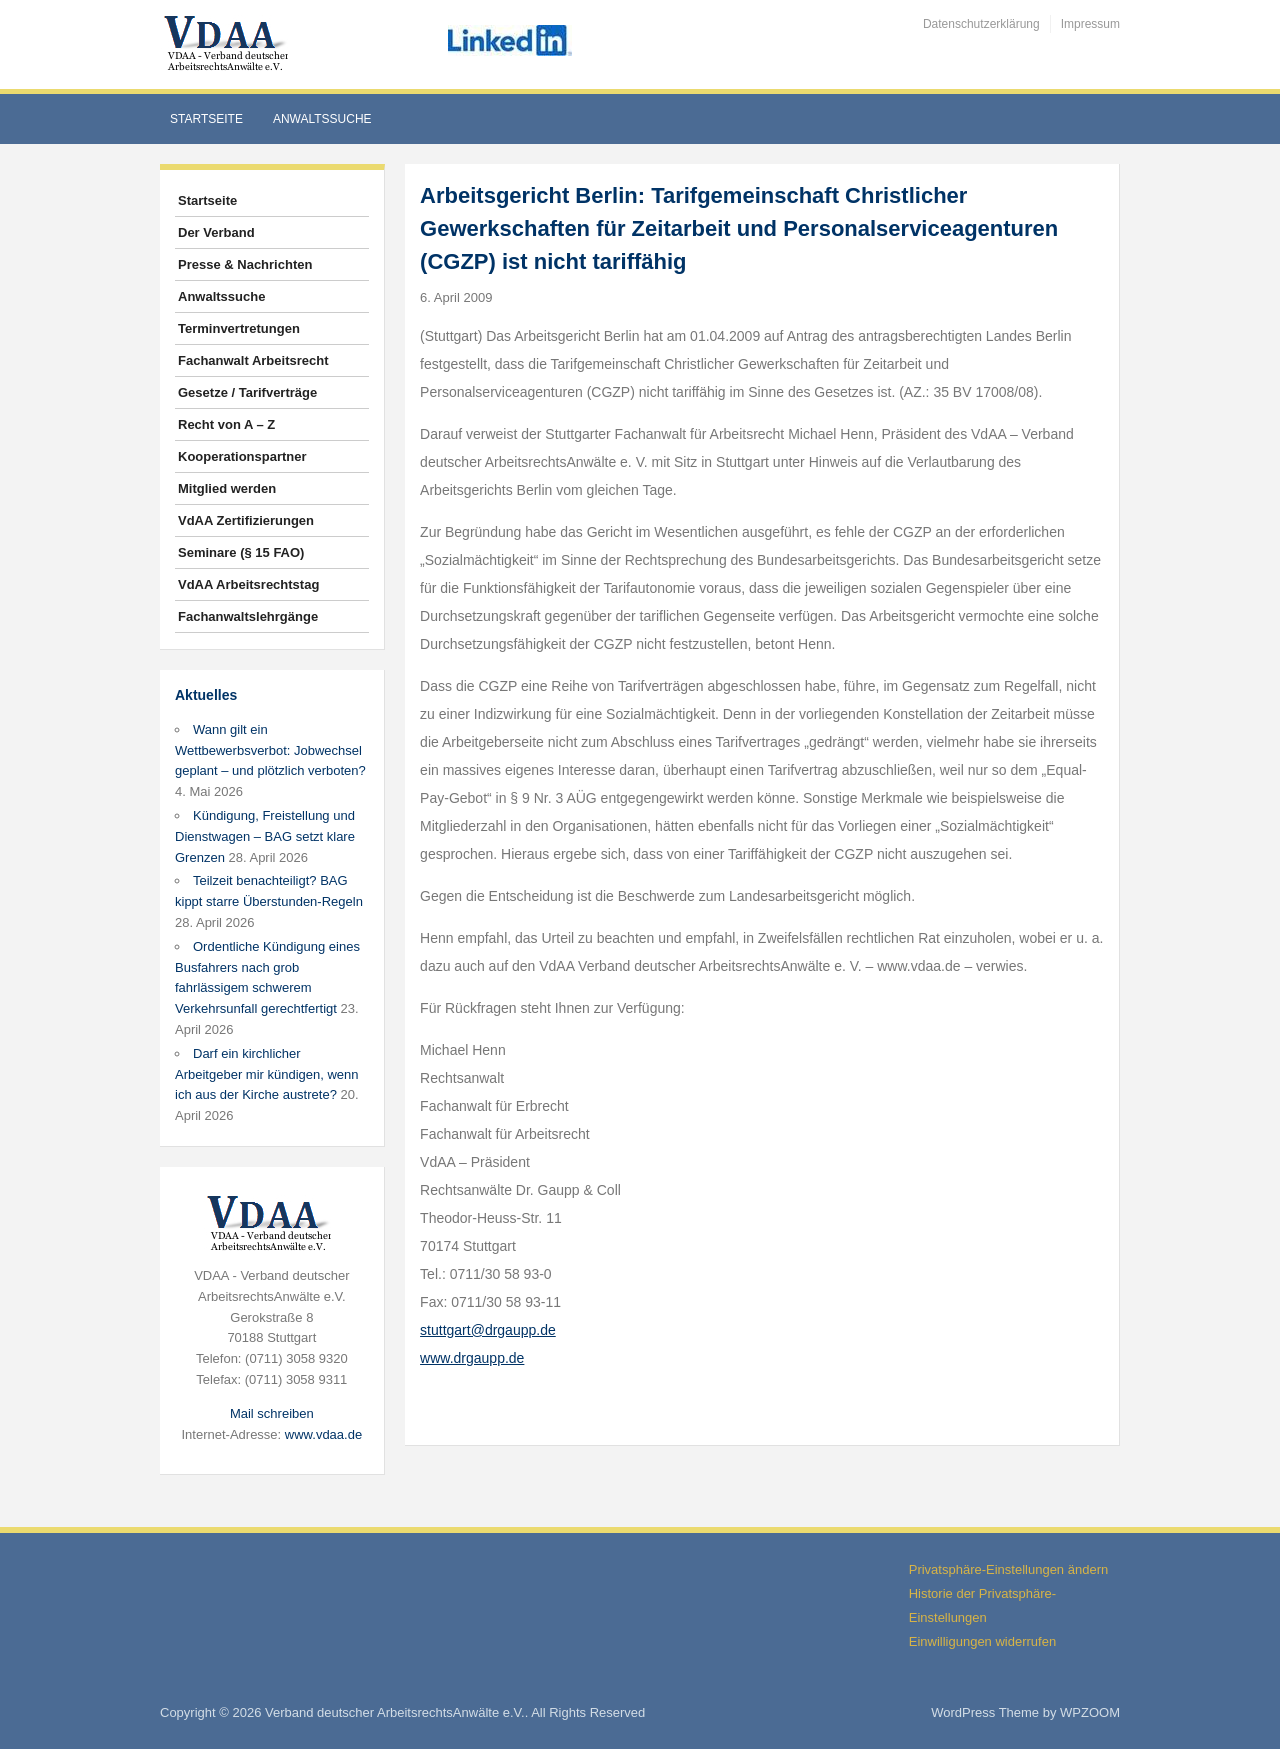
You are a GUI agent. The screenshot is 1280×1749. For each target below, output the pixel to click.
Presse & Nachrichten (245, 264)
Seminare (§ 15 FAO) (241, 552)
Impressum (1090, 24)
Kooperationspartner (242, 456)
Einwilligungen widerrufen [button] (982, 1641)
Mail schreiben (272, 1413)
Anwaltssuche (322, 119)
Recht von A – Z (226, 424)
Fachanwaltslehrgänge (248, 616)
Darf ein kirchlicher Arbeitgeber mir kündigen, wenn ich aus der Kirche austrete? (267, 1074)
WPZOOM (1090, 1712)
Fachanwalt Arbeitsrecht (253, 360)
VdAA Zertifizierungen (246, 520)
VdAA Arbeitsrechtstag (248, 584)
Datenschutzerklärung (981, 24)
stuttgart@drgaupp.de (488, 1330)
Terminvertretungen (239, 328)
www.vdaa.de (323, 1434)
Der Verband (216, 232)
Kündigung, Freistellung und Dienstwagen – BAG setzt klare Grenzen (265, 836)
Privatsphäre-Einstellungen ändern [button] (1008, 1569)
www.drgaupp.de (472, 1358)
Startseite (206, 119)
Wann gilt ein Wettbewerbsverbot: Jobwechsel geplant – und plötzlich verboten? (270, 750)
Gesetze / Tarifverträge (247, 392)
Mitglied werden (227, 488)
